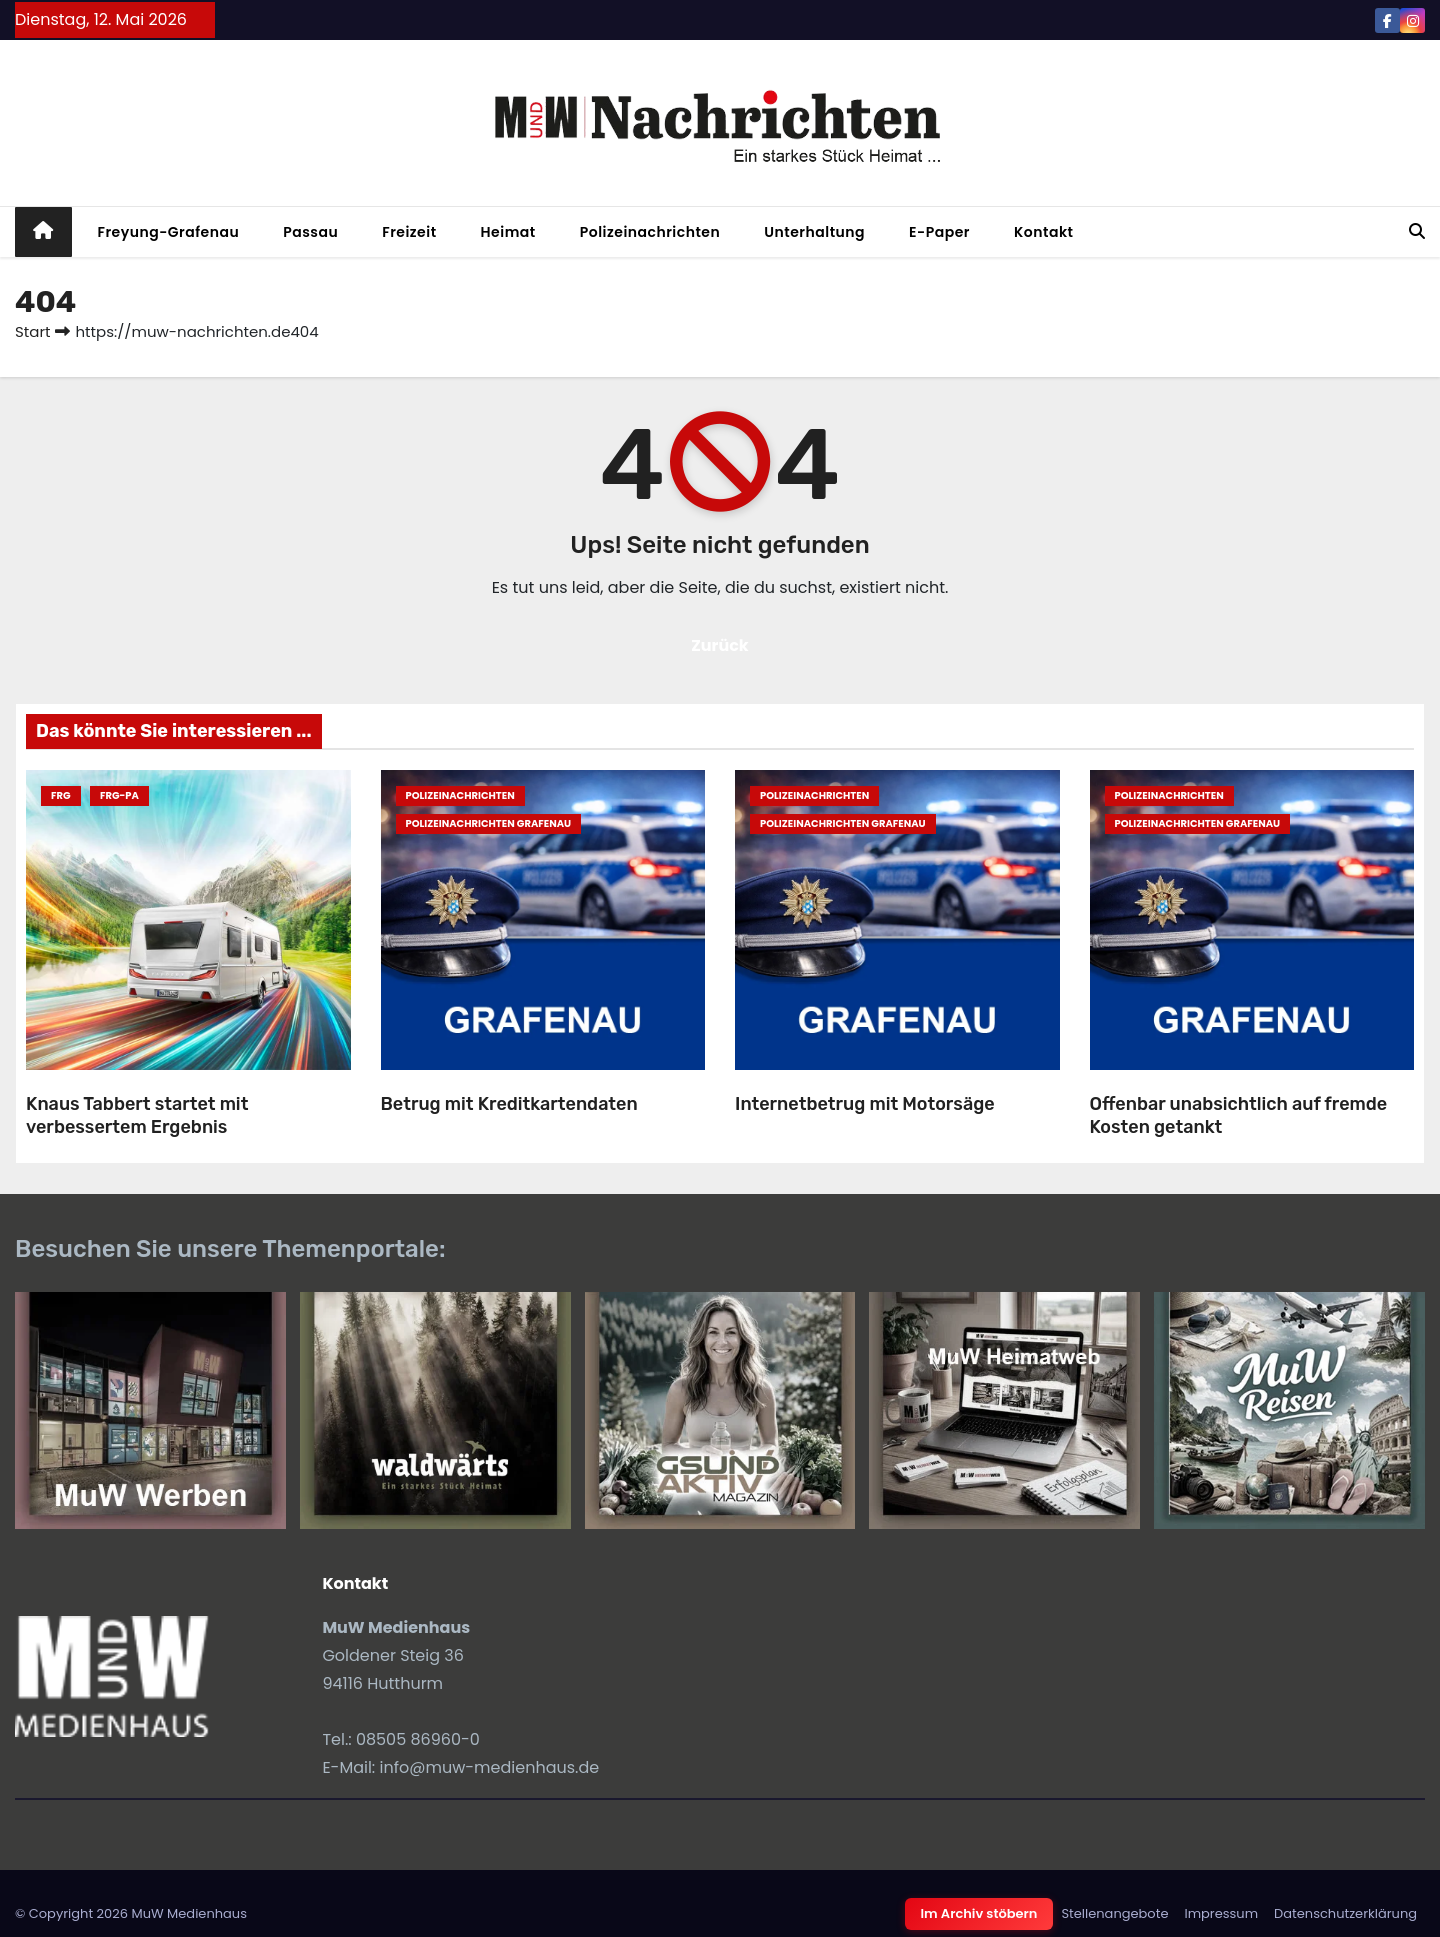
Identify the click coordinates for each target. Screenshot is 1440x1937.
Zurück (720, 645)
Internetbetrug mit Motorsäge (865, 1104)
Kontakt (1044, 232)
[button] (1417, 231)
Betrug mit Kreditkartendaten (509, 1104)
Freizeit (409, 232)
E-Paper (939, 232)
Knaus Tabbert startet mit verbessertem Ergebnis (137, 1115)
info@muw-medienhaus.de (490, 1767)
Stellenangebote (1114, 1913)
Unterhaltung (814, 232)
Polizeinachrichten (650, 232)
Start (32, 331)
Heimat (508, 232)
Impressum (1221, 1913)
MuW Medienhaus (189, 1913)
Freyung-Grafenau (169, 232)
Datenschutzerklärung (1345, 1913)
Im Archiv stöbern (979, 1913)
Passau (310, 232)
